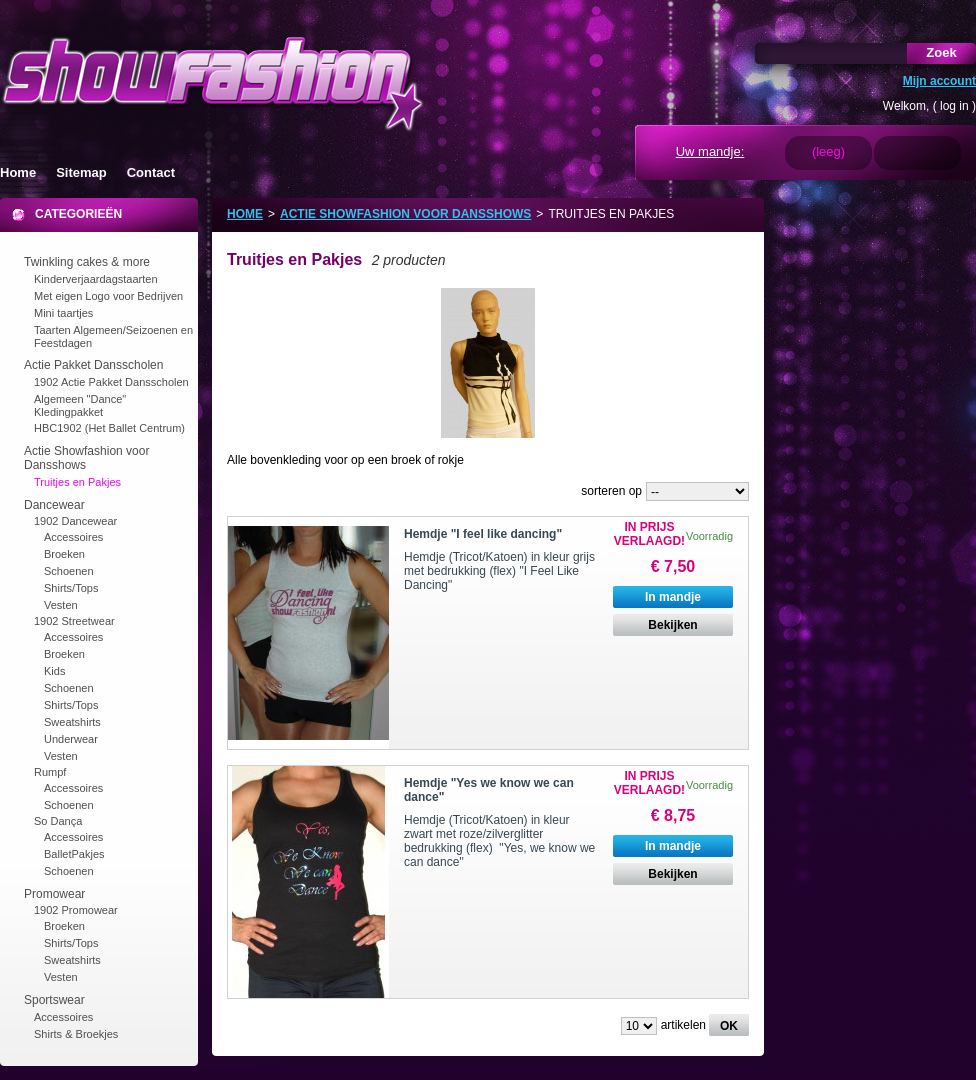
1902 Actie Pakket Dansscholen (111, 382)
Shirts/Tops (71, 588)
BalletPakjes (74, 854)
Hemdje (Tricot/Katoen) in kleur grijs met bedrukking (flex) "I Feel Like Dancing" (499, 571)
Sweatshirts (72, 722)
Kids (54, 671)
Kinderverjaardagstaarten (96, 279)
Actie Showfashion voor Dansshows (405, 214)
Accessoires (73, 537)
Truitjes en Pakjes (77, 482)
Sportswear (54, 1000)
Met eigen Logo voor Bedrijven (108, 296)
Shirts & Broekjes (76, 1034)
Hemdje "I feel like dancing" (483, 534)
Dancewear (54, 505)
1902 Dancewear (75, 521)
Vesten (61, 605)
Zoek (941, 52)
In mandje (673, 597)
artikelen (683, 1025)
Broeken (64, 554)
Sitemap (81, 172)
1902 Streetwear (74, 621)
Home (18, 172)
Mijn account (939, 81)
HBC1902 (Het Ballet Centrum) (109, 428)
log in (954, 106)
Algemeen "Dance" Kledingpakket (80, 405)
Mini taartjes (63, 313)
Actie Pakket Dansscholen (93, 365)
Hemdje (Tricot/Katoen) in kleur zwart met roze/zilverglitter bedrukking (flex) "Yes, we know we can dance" (499, 841)
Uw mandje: (710, 151)
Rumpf (50, 772)
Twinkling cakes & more (87, 262)
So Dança (58, 821)
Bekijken (672, 625)
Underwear (71, 739)
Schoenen (69, 571)
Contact (151, 172)
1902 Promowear (76, 910)
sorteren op (611, 491)
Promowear (54, 894)
